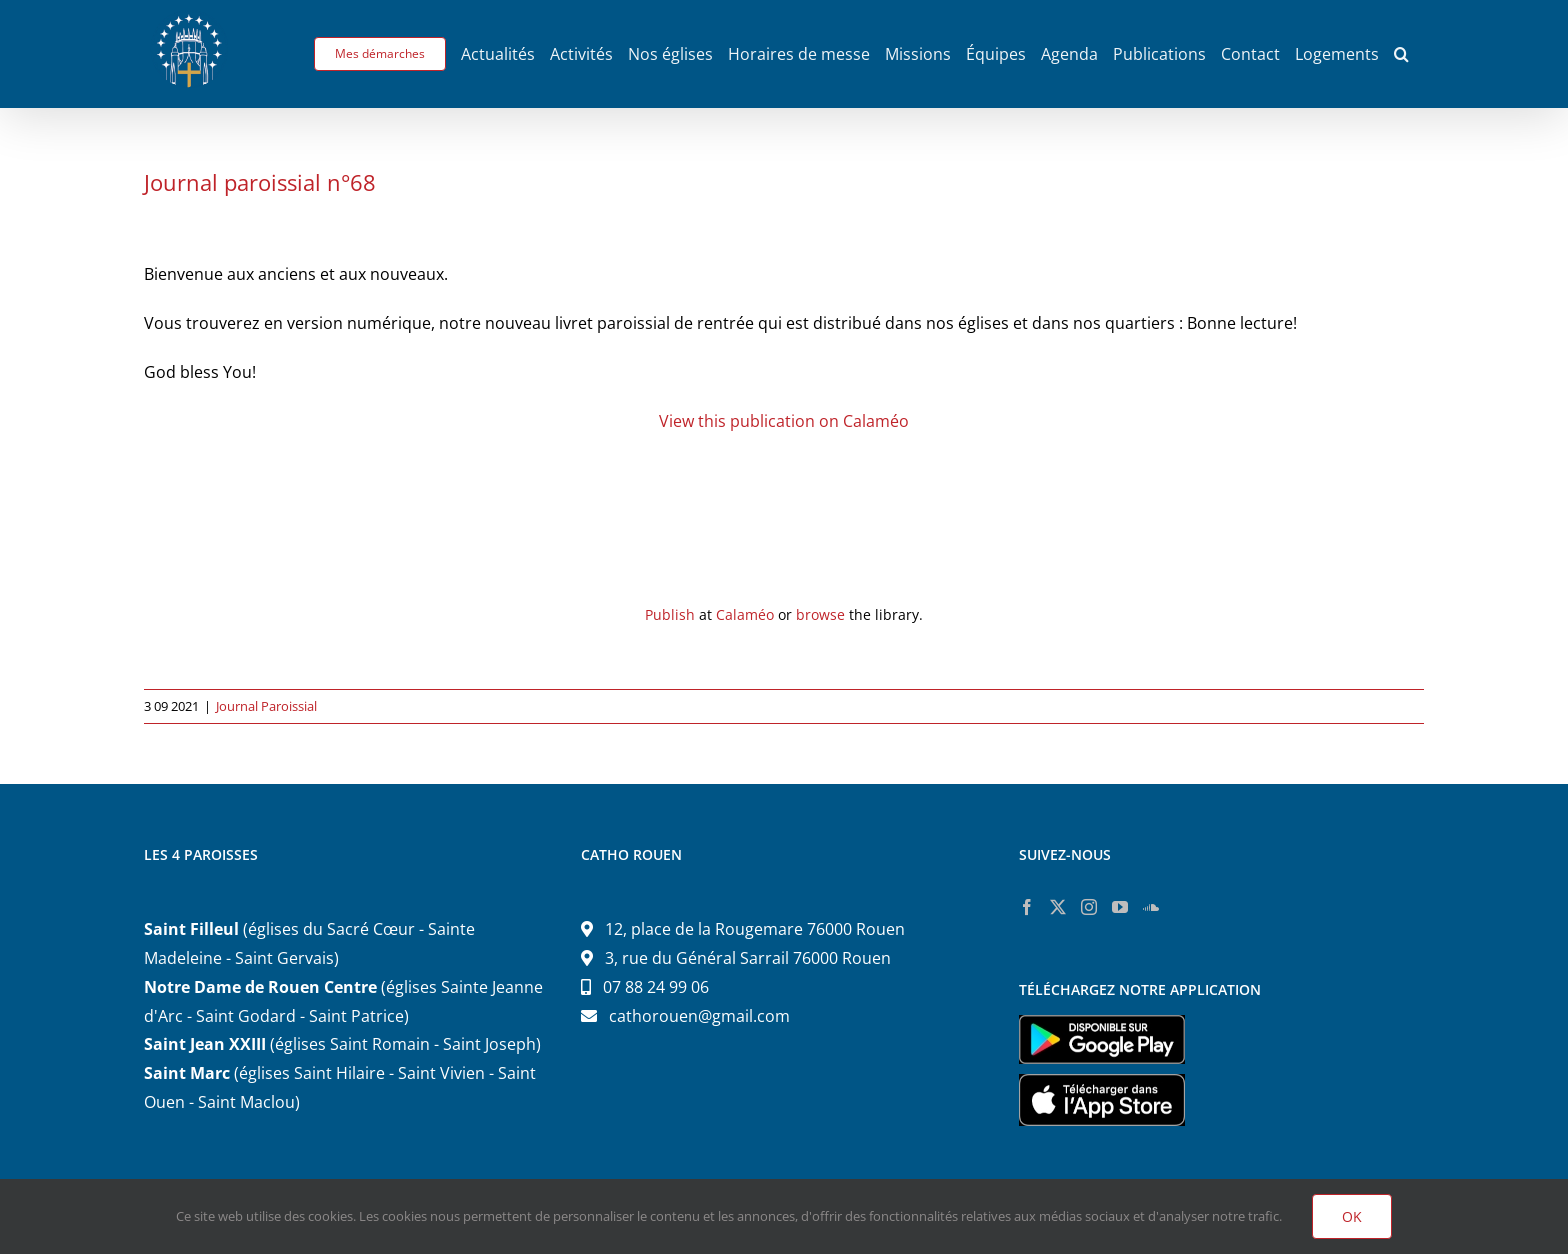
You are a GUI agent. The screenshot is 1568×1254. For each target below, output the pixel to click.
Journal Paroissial (266, 706)
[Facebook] (1027, 907)
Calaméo (745, 614)
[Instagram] (1089, 907)
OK (1352, 1216)
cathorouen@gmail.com (699, 1016)
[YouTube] (1120, 907)
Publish (670, 614)
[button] (1401, 54)
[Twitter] (1058, 907)
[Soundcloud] (1151, 907)
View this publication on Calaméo (784, 421)
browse (820, 614)
